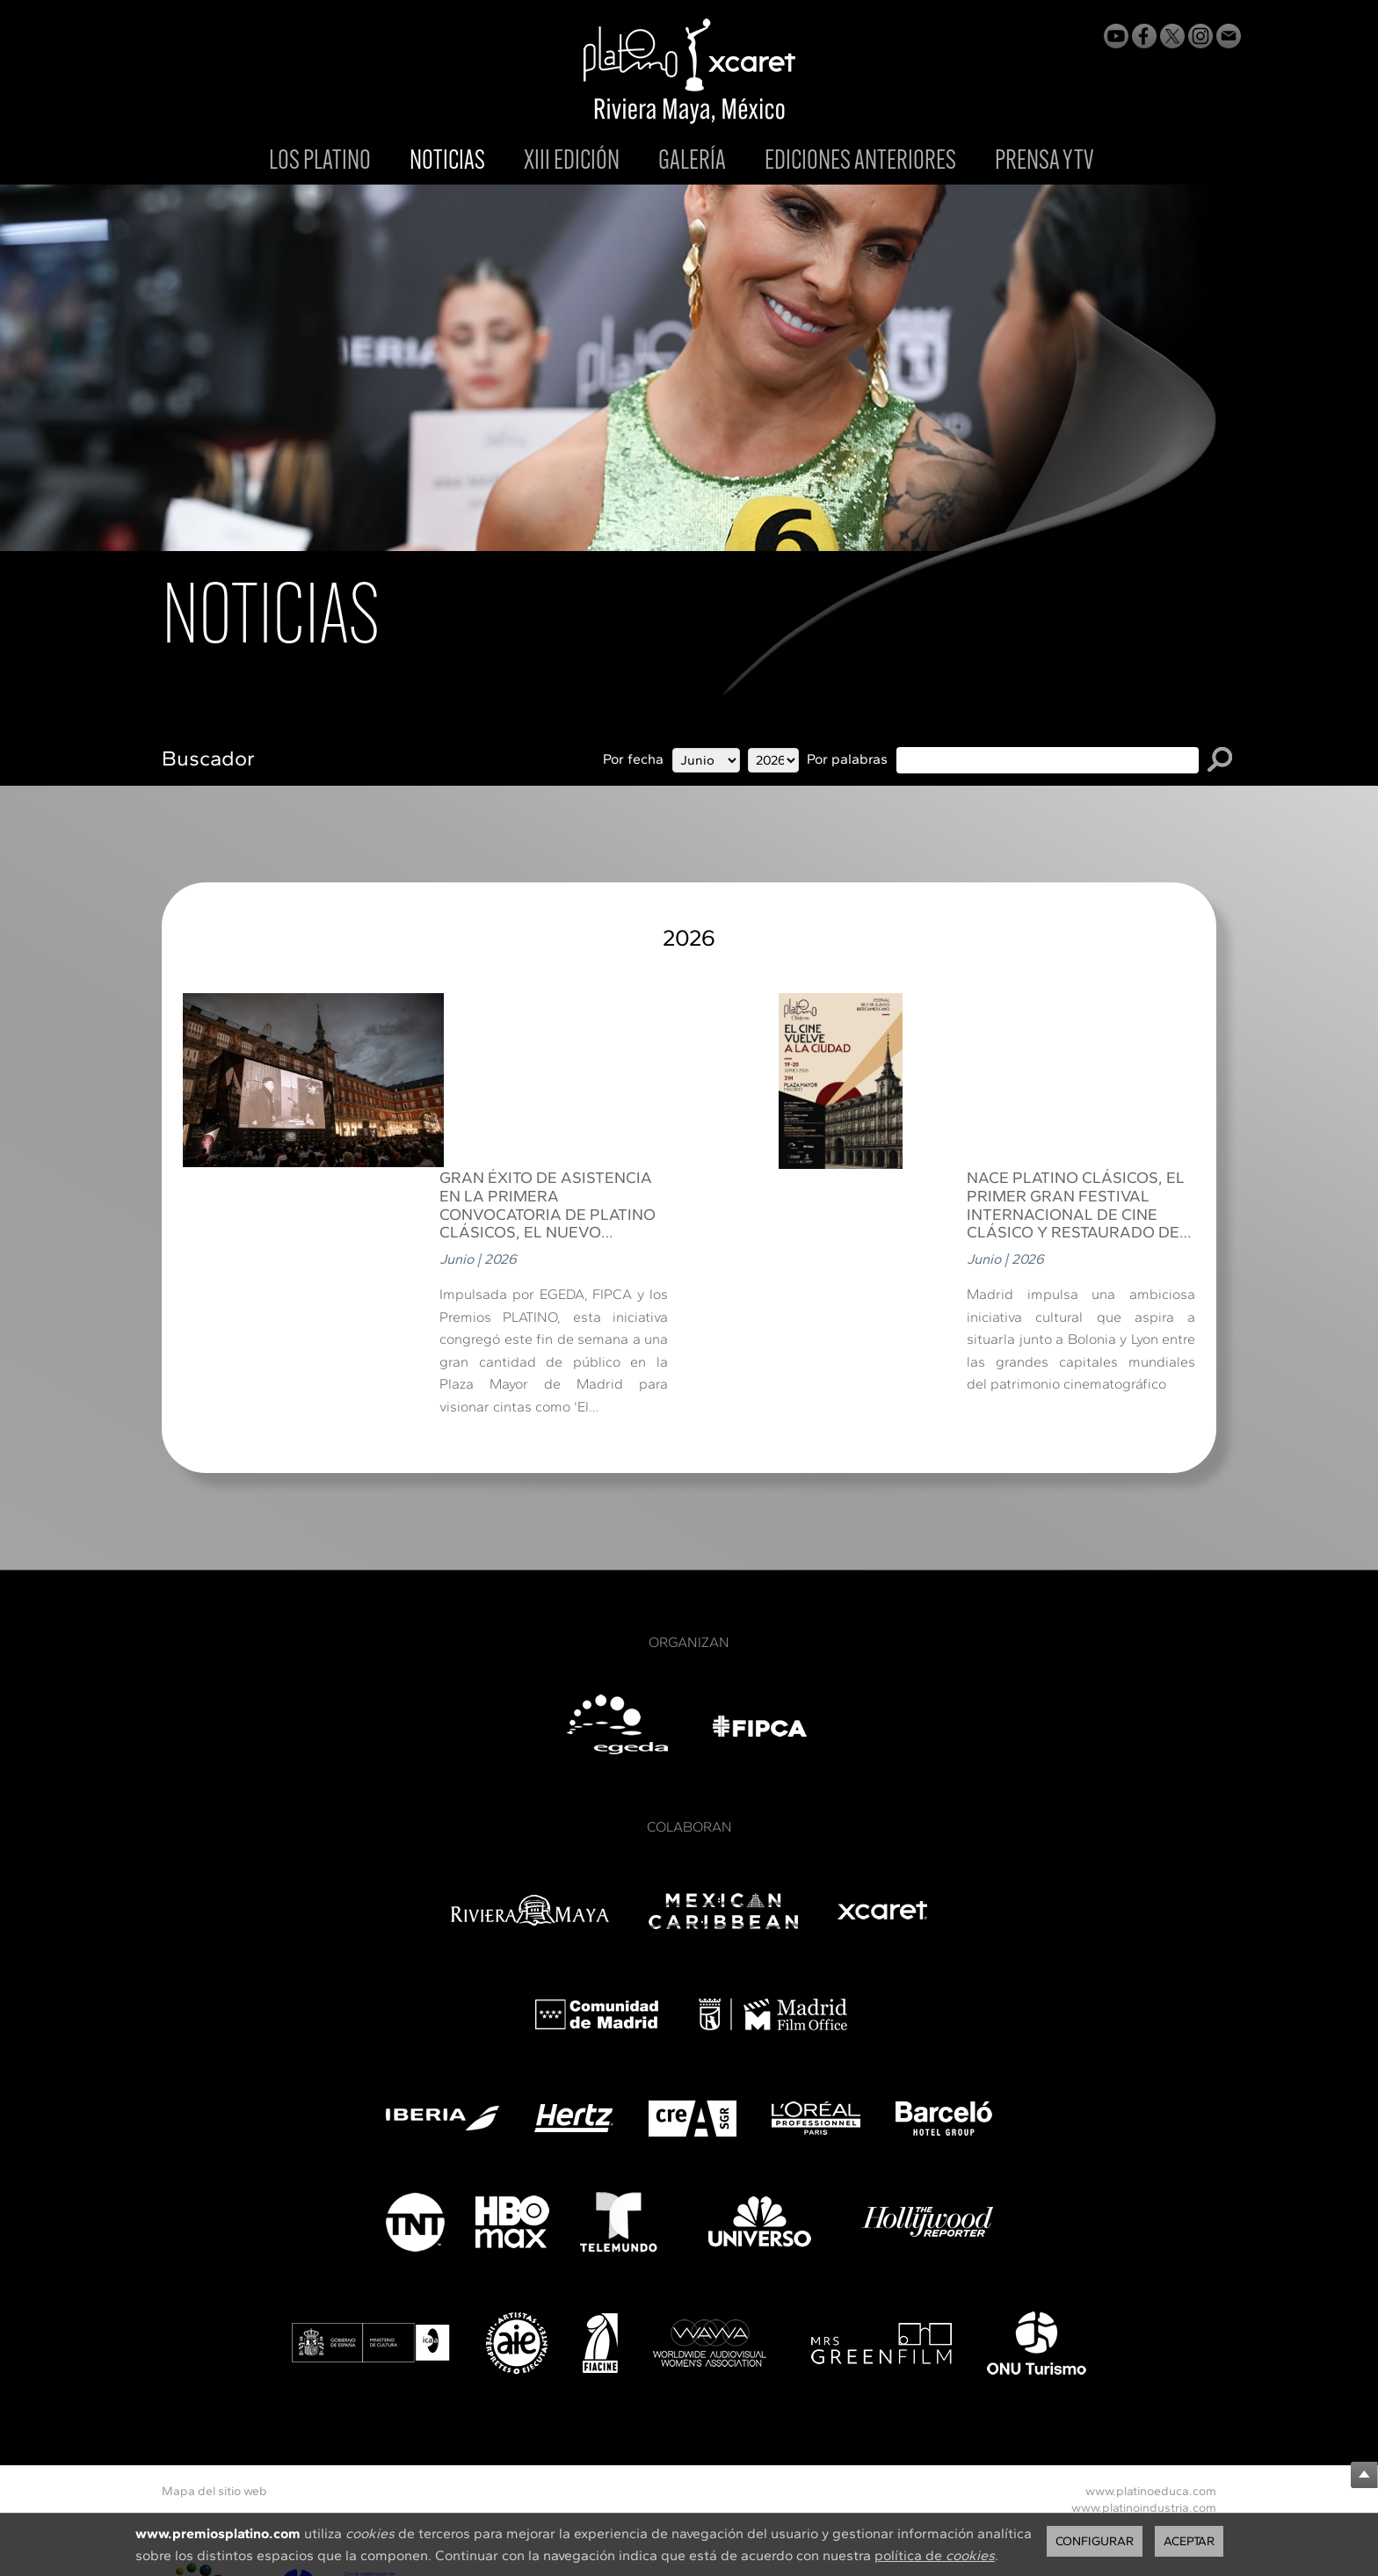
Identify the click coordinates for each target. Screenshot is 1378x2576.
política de (934, 2555)
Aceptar (1189, 2541)
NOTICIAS (447, 162)
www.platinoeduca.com (1150, 2315)
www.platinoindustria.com (1143, 2332)
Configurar (1094, 2541)
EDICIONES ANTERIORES (860, 162)
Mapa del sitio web (214, 2315)
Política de (509, 2453)
